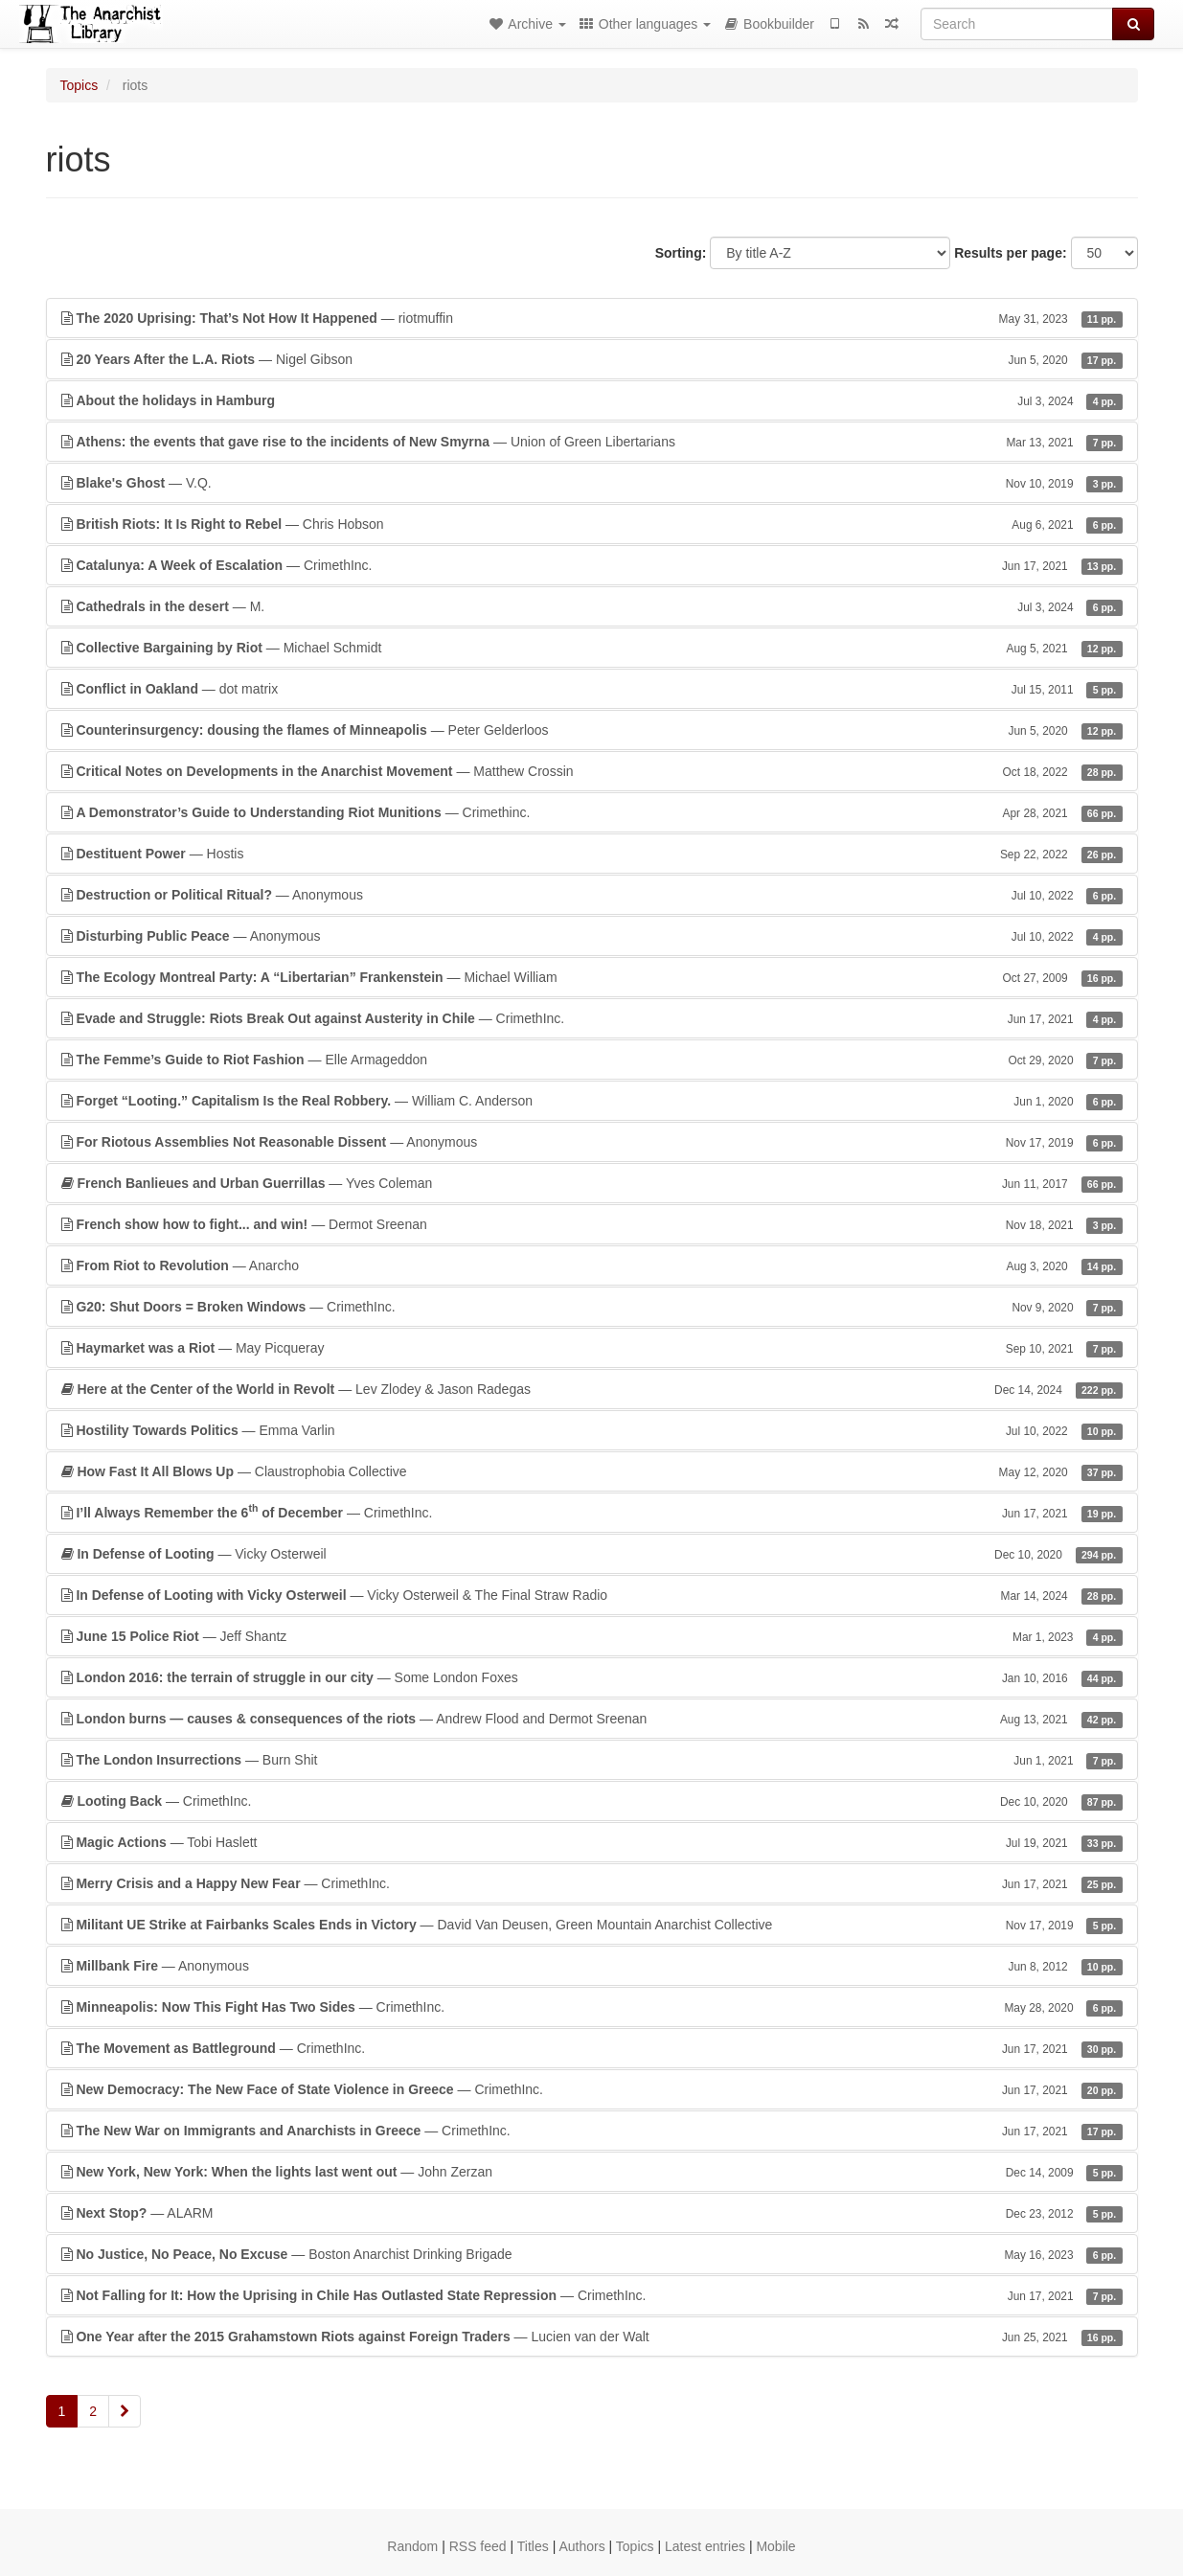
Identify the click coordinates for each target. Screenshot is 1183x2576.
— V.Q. (592, 482)
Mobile (775, 2546)
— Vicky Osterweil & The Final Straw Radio (592, 1595)
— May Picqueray (592, 1347)
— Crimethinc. (592, 812)
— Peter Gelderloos (592, 730)
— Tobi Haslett (592, 1842)
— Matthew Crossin (592, 771)
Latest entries (705, 2546)
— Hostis (592, 853)
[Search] (1017, 24)
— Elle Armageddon (592, 1059)
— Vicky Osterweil (592, 1553)
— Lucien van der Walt (592, 2336)
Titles (533, 2546)
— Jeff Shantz (592, 1636)
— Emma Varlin (592, 1430)
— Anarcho (592, 1265)
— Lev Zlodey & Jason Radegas (592, 1389)
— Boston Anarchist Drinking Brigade (592, 2254)
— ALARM (592, 2213)
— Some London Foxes (592, 1677)
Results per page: (1010, 253)
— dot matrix (592, 688)
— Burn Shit (592, 1759)
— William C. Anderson (592, 1100)
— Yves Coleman (592, 1183)
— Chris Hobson (592, 524)
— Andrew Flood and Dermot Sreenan (592, 1718)
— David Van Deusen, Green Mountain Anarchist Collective (592, 1924)
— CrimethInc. (592, 565)
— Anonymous (592, 894)
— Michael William (592, 977)
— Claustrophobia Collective (592, 1471)
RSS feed (478, 2546)
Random (412, 2546)
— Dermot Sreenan (592, 1224)
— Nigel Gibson (592, 359)
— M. (592, 606)
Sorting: (681, 253)
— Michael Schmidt (592, 647)
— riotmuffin (592, 318)
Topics (79, 85)
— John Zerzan (592, 2171)
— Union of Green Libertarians (592, 441)
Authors (581, 2546)
